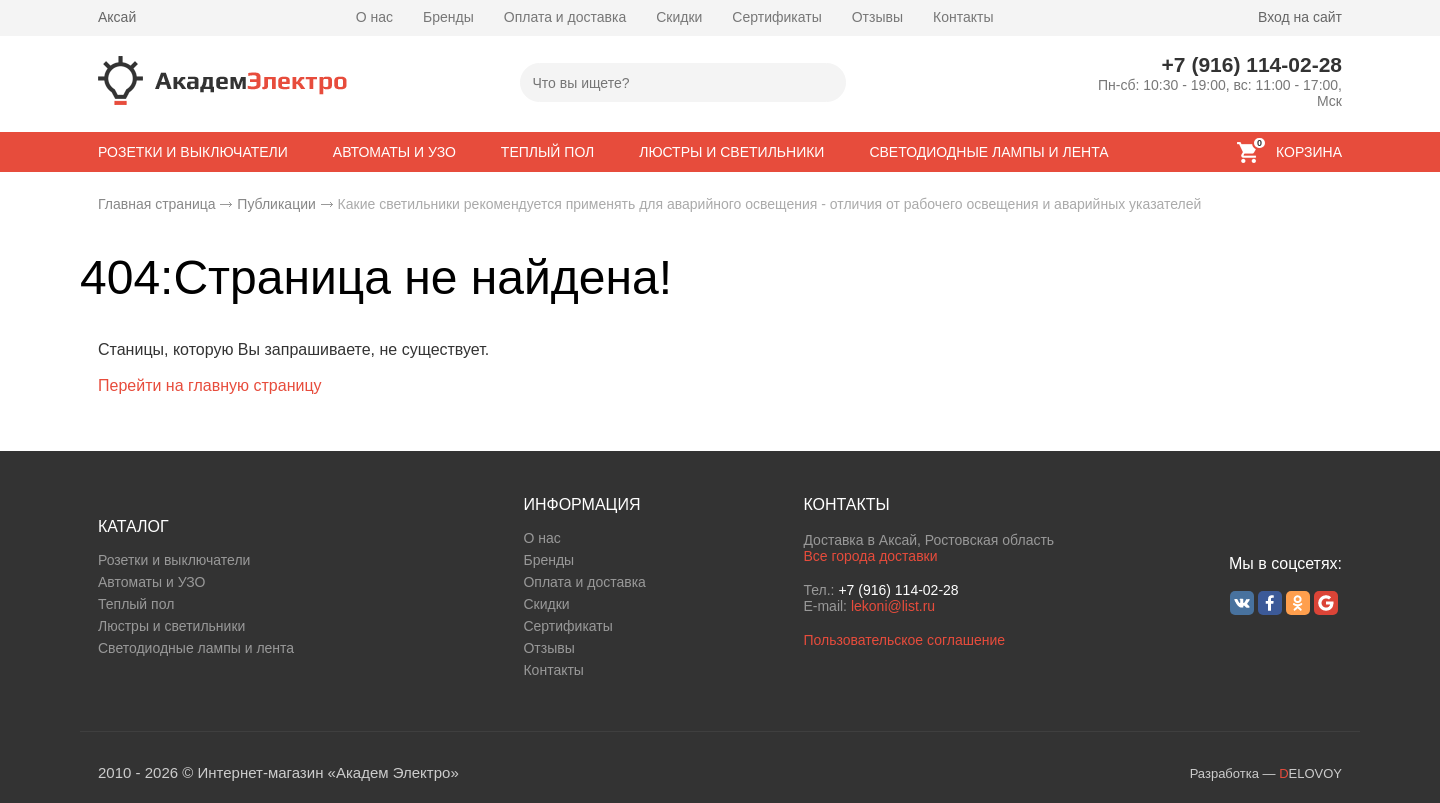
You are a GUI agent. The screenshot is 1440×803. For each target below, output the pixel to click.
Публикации (276, 204)
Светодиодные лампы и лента (196, 648)
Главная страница (157, 204)
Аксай (117, 17)
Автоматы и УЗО (151, 582)
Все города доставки (870, 556)
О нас (374, 17)
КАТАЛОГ (133, 526)
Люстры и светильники (171, 626)
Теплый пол (136, 604)
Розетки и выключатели (174, 560)
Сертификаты (776, 17)
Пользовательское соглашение (904, 640)
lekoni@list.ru (893, 606)
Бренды (448, 17)
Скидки (679, 17)
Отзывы (877, 17)
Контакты (963, 17)
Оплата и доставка (565, 17)
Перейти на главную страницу (210, 385)
